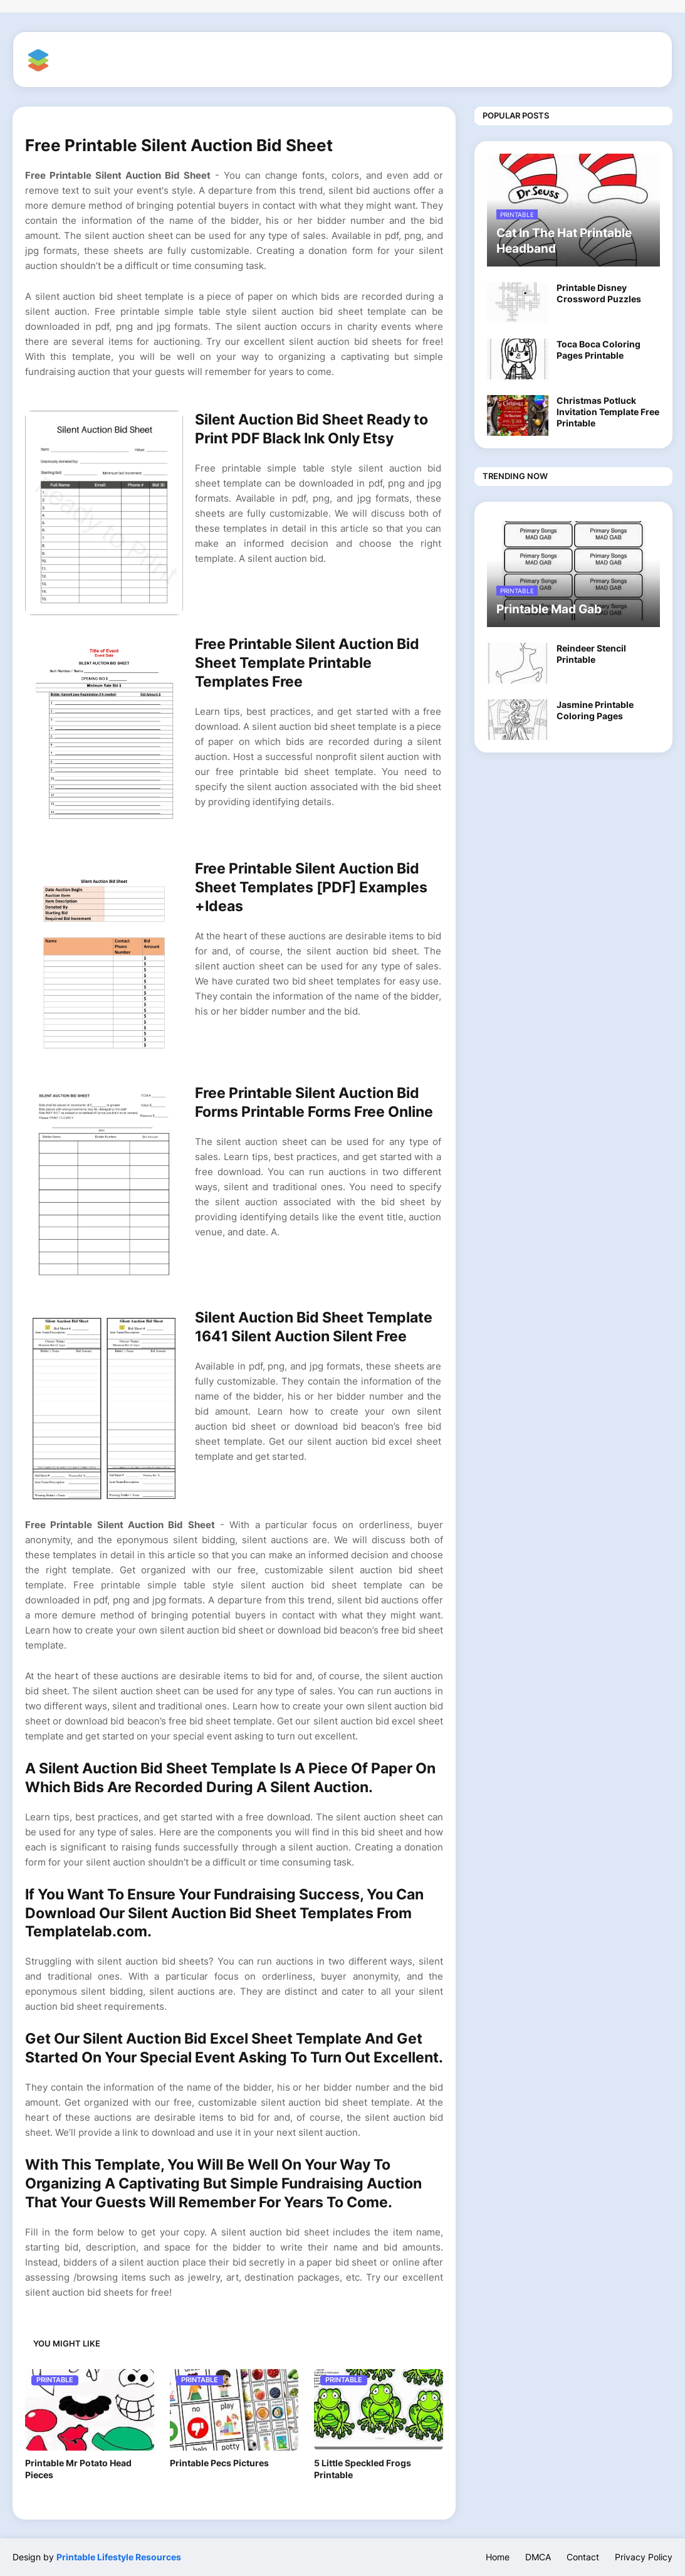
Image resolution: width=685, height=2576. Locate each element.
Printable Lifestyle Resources (118, 2557)
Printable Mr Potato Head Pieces (78, 2469)
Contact (583, 2557)
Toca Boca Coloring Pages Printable (599, 350)
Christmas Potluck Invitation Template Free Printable (608, 411)
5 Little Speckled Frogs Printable (362, 2469)
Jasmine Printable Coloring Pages (595, 710)
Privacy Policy (643, 2557)
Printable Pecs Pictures (219, 2462)
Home (498, 2557)
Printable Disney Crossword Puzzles (599, 293)
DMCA (538, 2557)
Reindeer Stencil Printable (591, 654)
